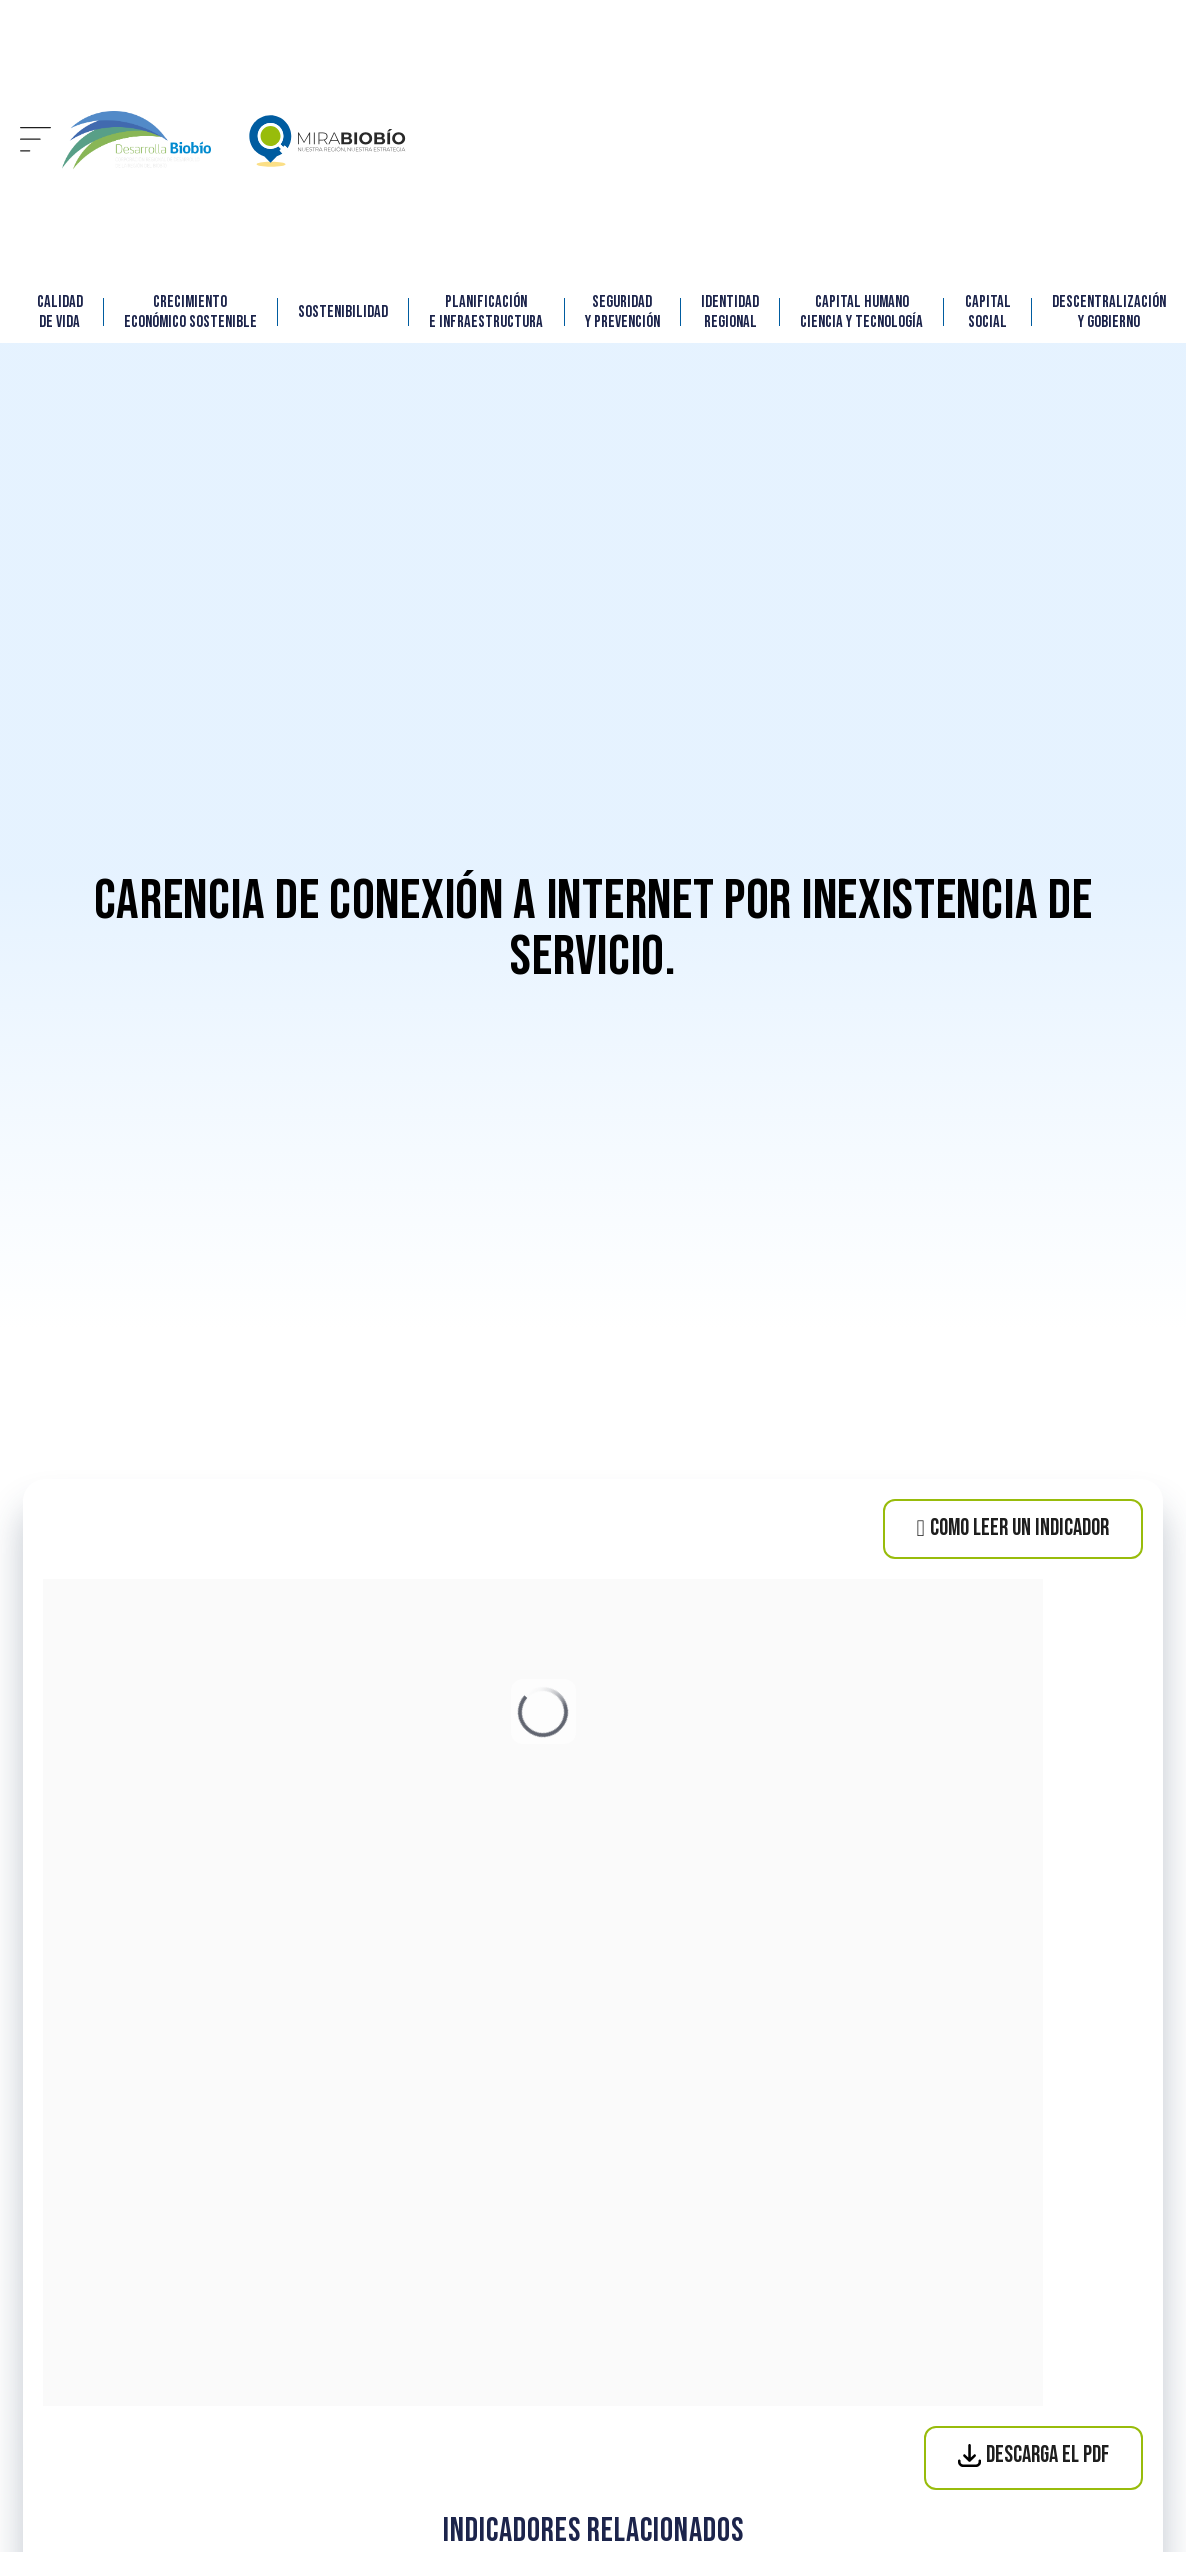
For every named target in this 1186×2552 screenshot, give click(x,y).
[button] (35, 140)
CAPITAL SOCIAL (988, 312)
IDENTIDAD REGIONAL (730, 312)
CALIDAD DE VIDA (60, 312)
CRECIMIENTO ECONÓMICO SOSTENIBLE (190, 312)
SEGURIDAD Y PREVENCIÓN (622, 312)
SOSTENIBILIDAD (343, 312)
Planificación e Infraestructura (486, 312)
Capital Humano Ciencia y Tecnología (861, 312)
